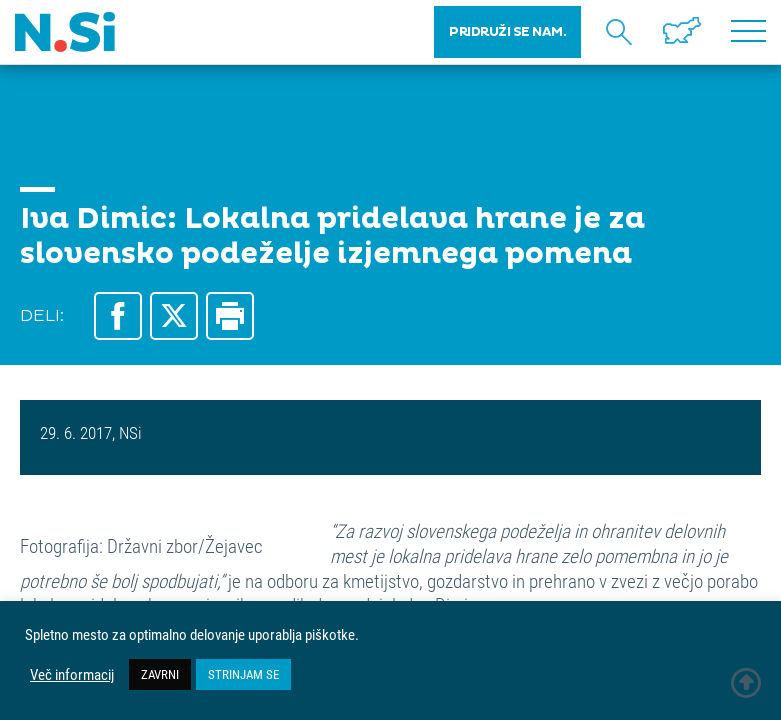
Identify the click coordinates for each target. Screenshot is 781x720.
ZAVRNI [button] (160, 674)
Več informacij (72, 675)
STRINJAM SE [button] (243, 674)
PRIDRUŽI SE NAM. (507, 32)
